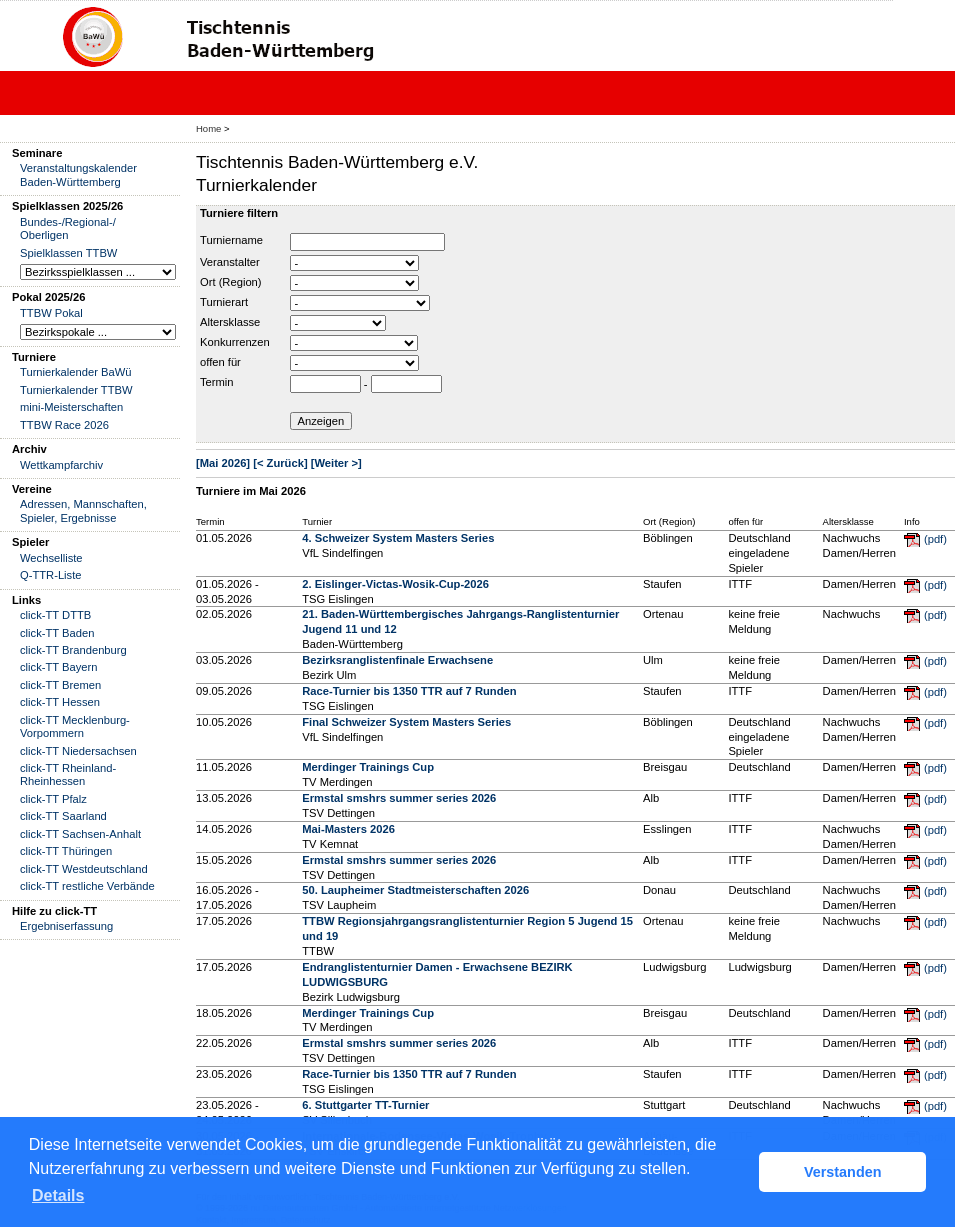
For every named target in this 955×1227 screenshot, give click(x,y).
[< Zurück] (280, 463)
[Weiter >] (336, 463)
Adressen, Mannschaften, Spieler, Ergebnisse (83, 510)
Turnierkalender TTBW (76, 390)
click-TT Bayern (59, 667)
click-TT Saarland (63, 816)
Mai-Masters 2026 (348, 829)
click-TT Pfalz (53, 799)
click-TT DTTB (55, 615)
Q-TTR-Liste (51, 575)
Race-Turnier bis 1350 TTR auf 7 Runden (409, 691)
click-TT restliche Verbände (87, 886)
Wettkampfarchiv (61, 465)
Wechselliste (51, 558)
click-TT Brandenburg (73, 650)
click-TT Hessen (60, 702)
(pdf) (935, 539)
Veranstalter (230, 262)
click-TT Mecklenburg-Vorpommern (75, 726)
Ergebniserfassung (66, 926)
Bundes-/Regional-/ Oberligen (68, 228)
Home (208, 128)
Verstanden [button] (843, 1172)
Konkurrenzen (235, 342)
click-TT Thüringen (66, 851)
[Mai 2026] (223, 463)
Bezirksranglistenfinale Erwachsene (397, 660)
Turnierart (224, 302)
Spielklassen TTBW (68, 253)
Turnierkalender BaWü (76, 372)
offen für (220, 362)
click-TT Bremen (60, 685)
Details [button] (58, 1195)
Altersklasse (230, 322)
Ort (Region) (231, 282)
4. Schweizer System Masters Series (398, 538)
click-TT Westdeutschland (84, 869)
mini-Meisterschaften (71, 407)
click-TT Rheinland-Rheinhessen (68, 774)
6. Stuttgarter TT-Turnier (365, 1105)
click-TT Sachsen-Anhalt (80, 834)
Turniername (231, 240)
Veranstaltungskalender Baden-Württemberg (78, 174)
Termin (217, 382)
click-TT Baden (57, 633)
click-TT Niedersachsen (78, 751)
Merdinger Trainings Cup (368, 767)
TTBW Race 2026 (64, 425)
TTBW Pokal (51, 313)
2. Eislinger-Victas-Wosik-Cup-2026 (395, 584)
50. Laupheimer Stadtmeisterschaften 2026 (415, 890)
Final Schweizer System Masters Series (406, 722)
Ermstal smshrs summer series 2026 (399, 798)
